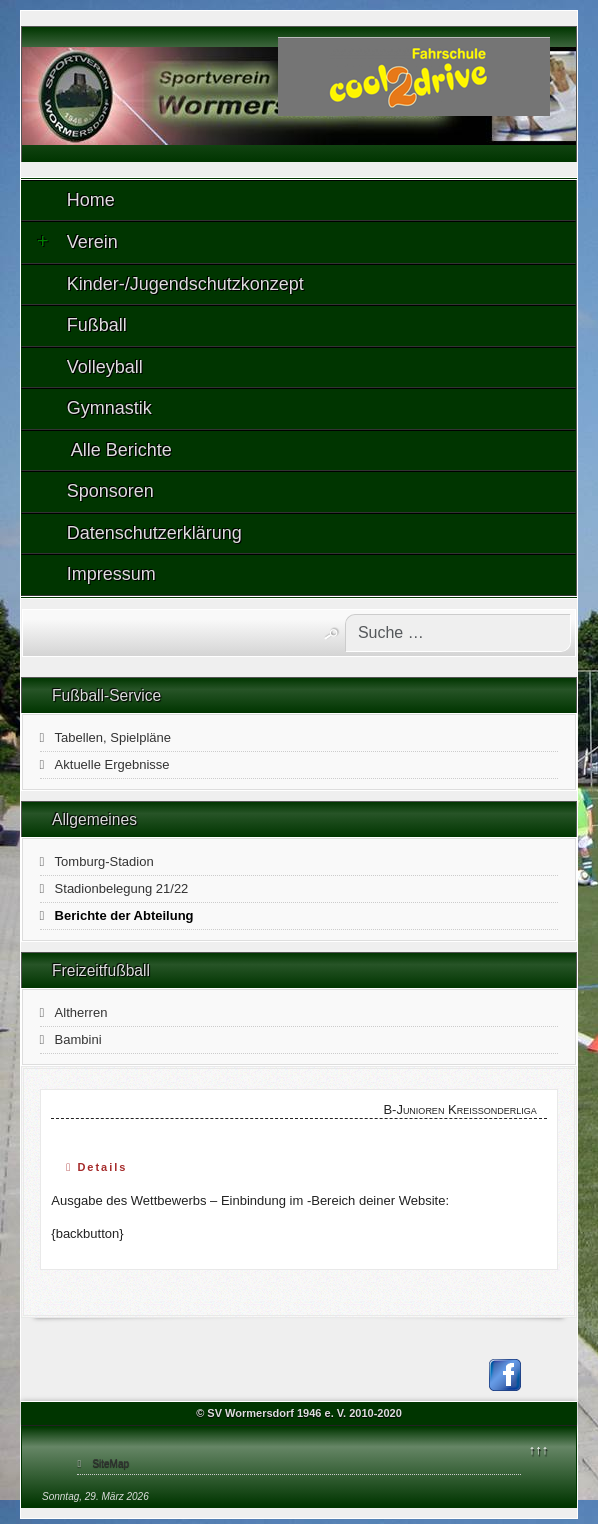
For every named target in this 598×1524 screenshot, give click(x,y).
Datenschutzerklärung (154, 533)
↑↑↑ (539, 1449)
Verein (77, 242)
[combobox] (458, 633)
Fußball (97, 325)
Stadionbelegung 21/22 (122, 888)
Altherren (81, 1012)
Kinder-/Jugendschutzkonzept (185, 284)
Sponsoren (110, 491)
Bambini (78, 1039)
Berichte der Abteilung (124, 915)
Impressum (111, 574)
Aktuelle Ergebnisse (112, 764)
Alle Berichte (119, 450)
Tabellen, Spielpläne (113, 737)
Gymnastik (109, 408)
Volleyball (105, 367)
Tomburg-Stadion (104, 861)
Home (91, 200)
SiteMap (110, 1463)
